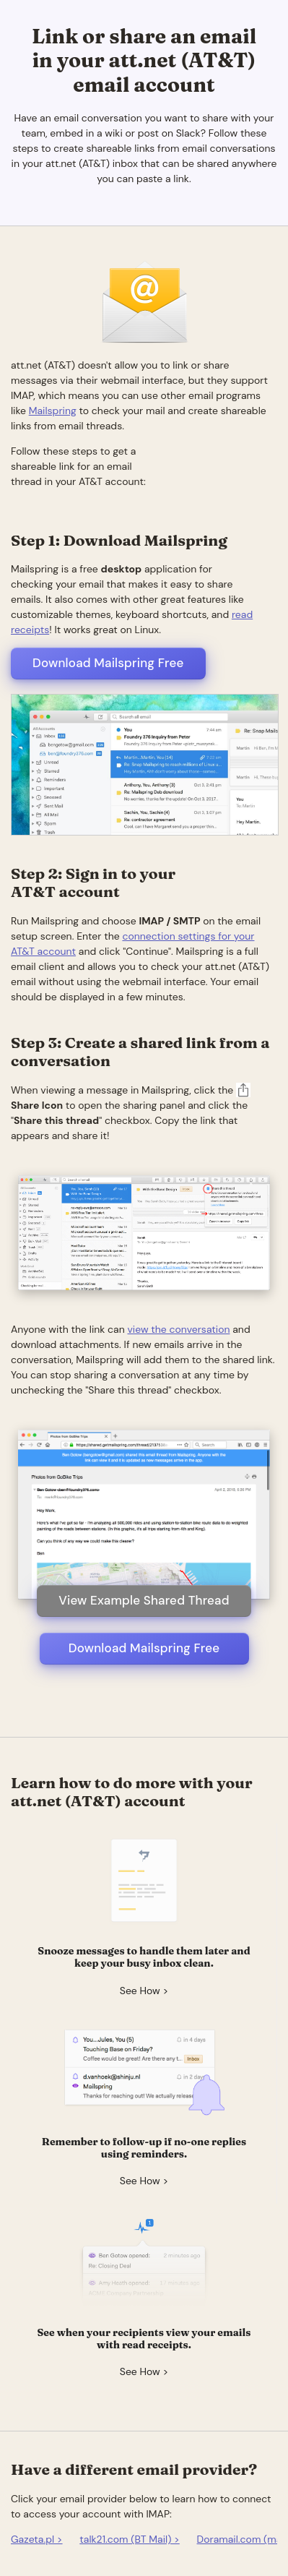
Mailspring (53, 410)
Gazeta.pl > (37, 2539)
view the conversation (178, 1329)
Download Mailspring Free (108, 663)
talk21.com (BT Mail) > (129, 2539)
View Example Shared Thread (143, 1600)
